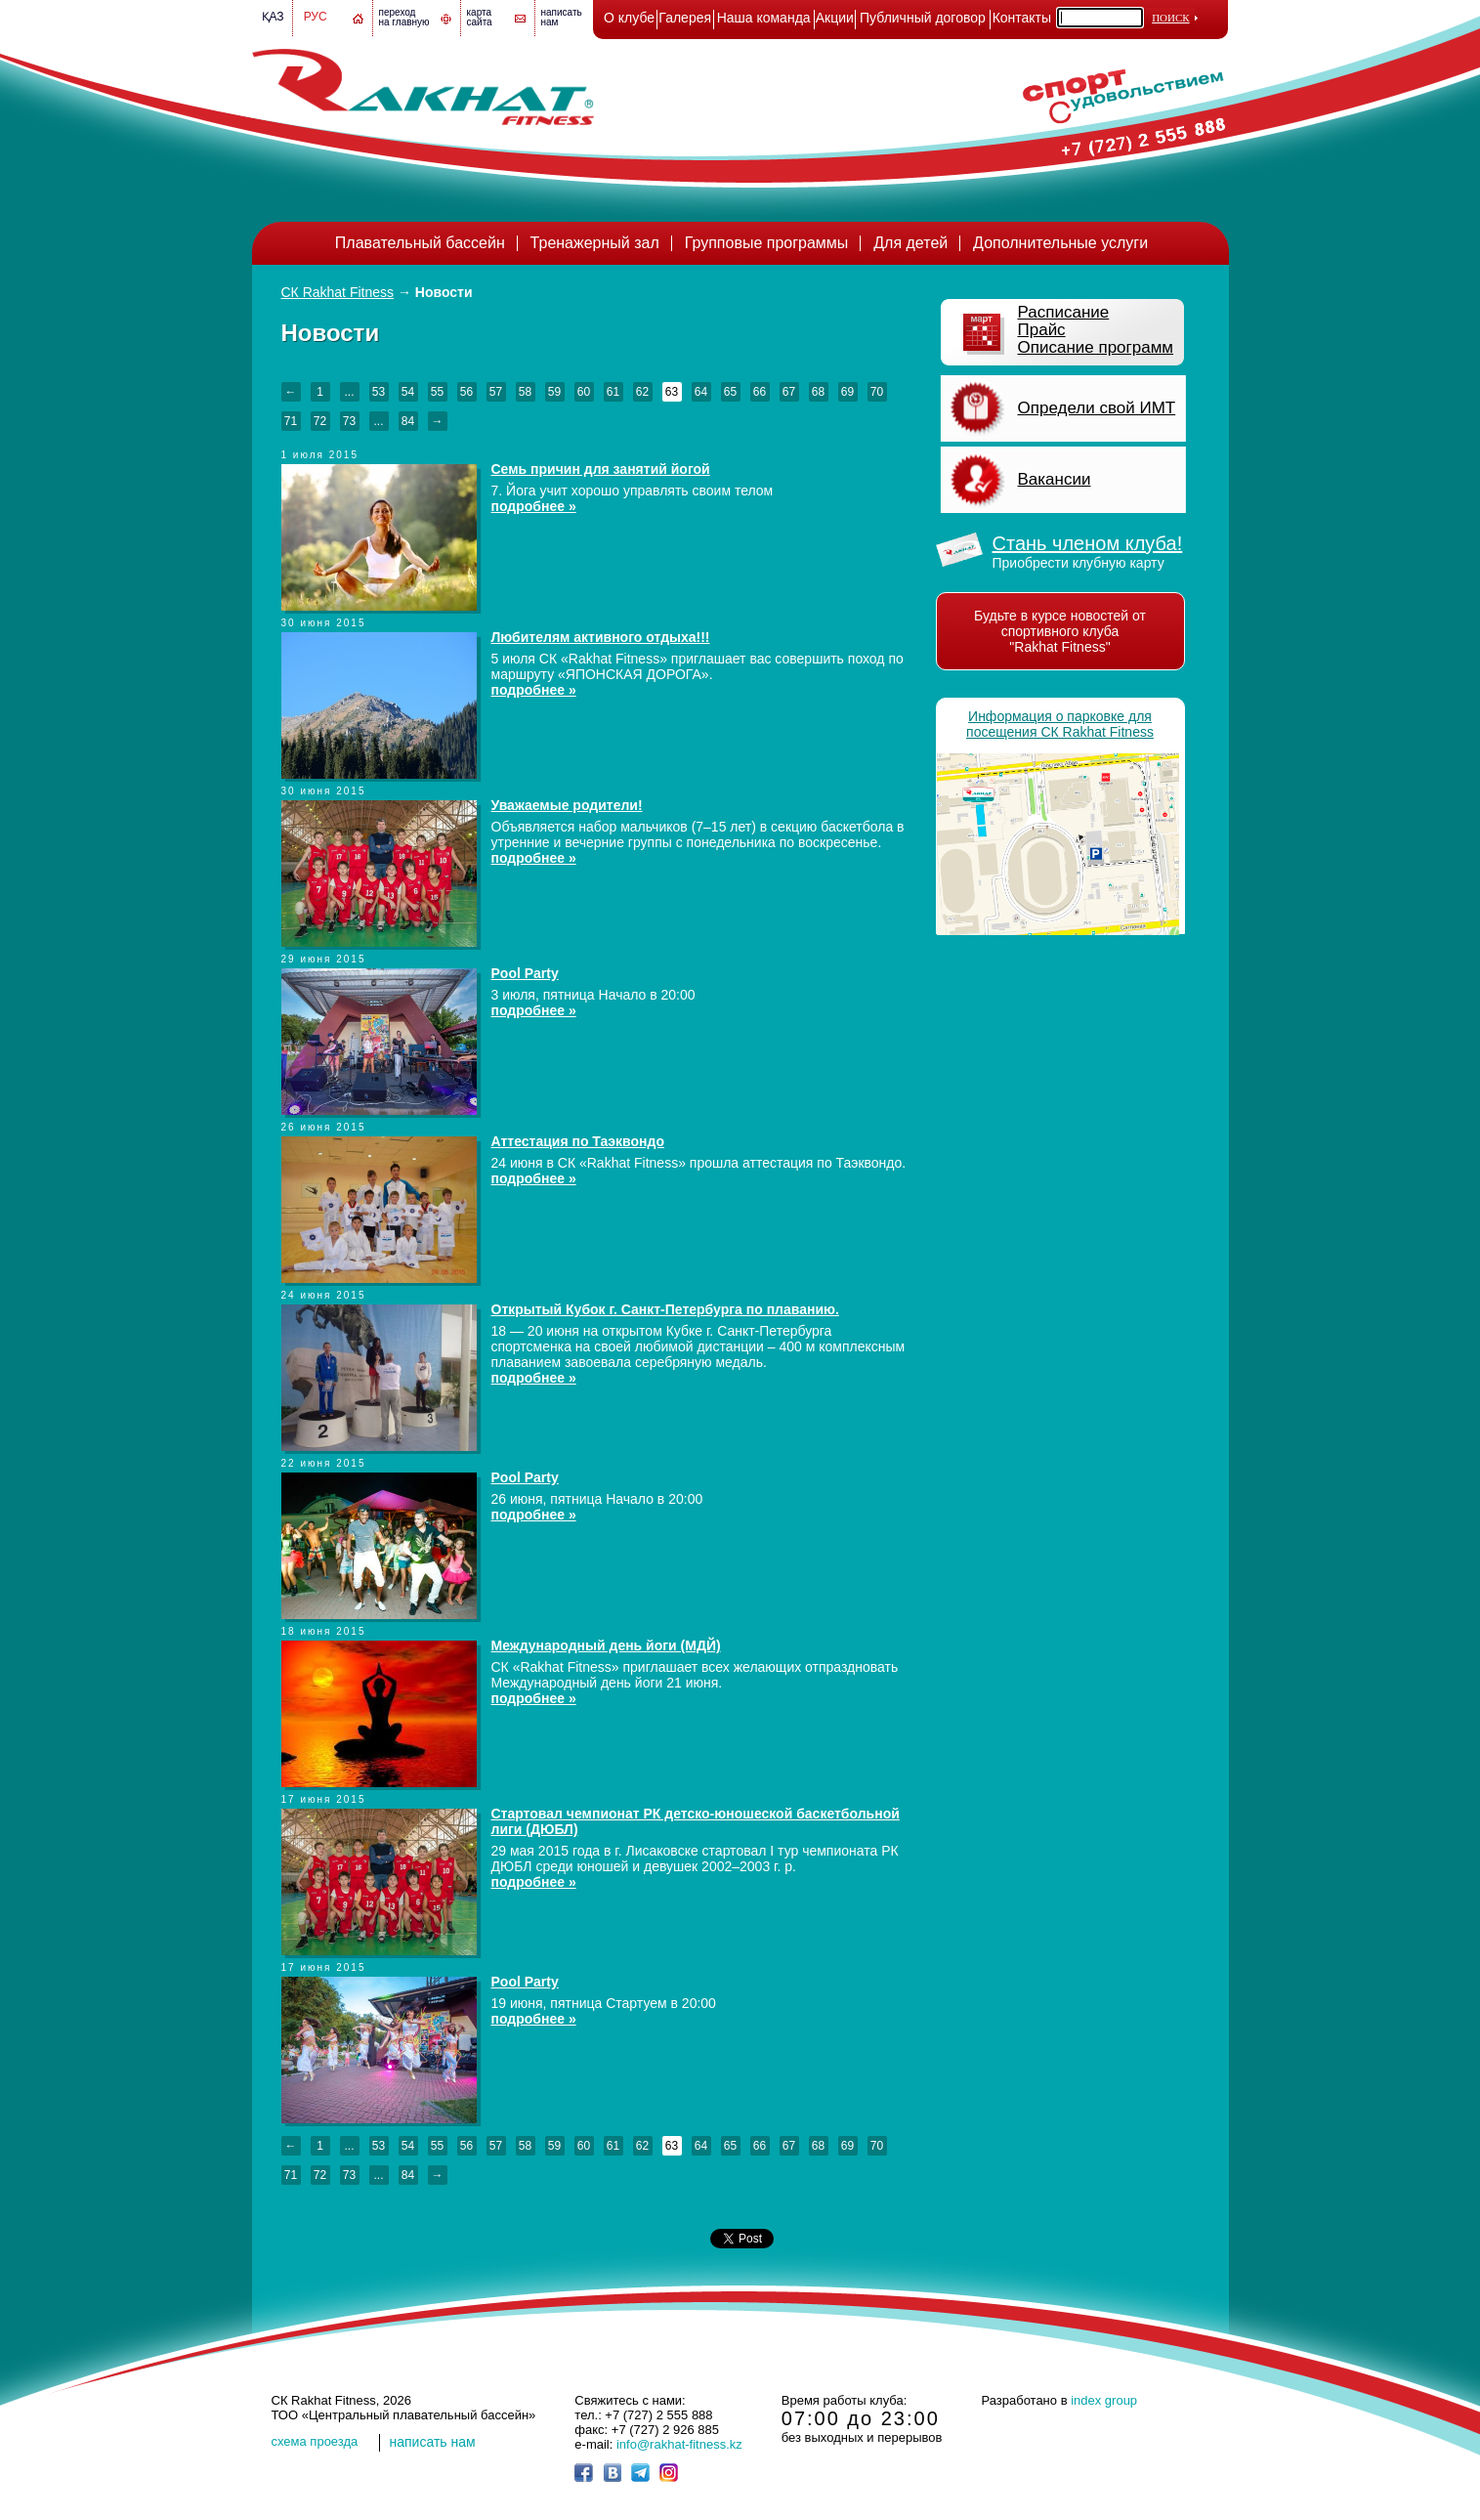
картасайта (479, 17)
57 (495, 392)
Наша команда (764, 17)
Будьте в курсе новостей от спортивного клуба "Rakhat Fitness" (1060, 631)
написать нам (433, 2442)
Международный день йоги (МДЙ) (606, 1645)
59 (554, 392)
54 (408, 392)
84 (408, 421)
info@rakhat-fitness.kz (679, 2444)
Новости (444, 292)
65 (730, 392)
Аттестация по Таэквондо (577, 1141)
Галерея (684, 17)
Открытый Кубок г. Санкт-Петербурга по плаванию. (665, 1309)
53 (378, 392)
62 (642, 392)
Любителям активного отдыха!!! (600, 637)
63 (671, 392)
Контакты (1022, 17)
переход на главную (404, 17)
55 (437, 392)
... (349, 392)
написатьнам (561, 17)
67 (788, 392)
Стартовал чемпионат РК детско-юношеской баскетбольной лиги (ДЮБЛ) (695, 1821)
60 (583, 392)
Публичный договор (923, 17)
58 (525, 392)
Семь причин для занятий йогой (600, 469)
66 (759, 392)
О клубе (629, 17)
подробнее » (533, 506)
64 (701, 392)
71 (290, 421)
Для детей (910, 243)
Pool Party (525, 973)
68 (818, 392)
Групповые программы (767, 243)
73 (349, 421)
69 (847, 392)
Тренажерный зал (594, 243)
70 (876, 392)
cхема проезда (315, 2441)
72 (320, 421)
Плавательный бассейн (420, 243)
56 (466, 392)
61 (613, 392)
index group (1104, 2400)
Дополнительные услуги (1060, 243)
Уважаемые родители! (567, 805)
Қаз (273, 16)
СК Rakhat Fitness (338, 292)
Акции (835, 17)
